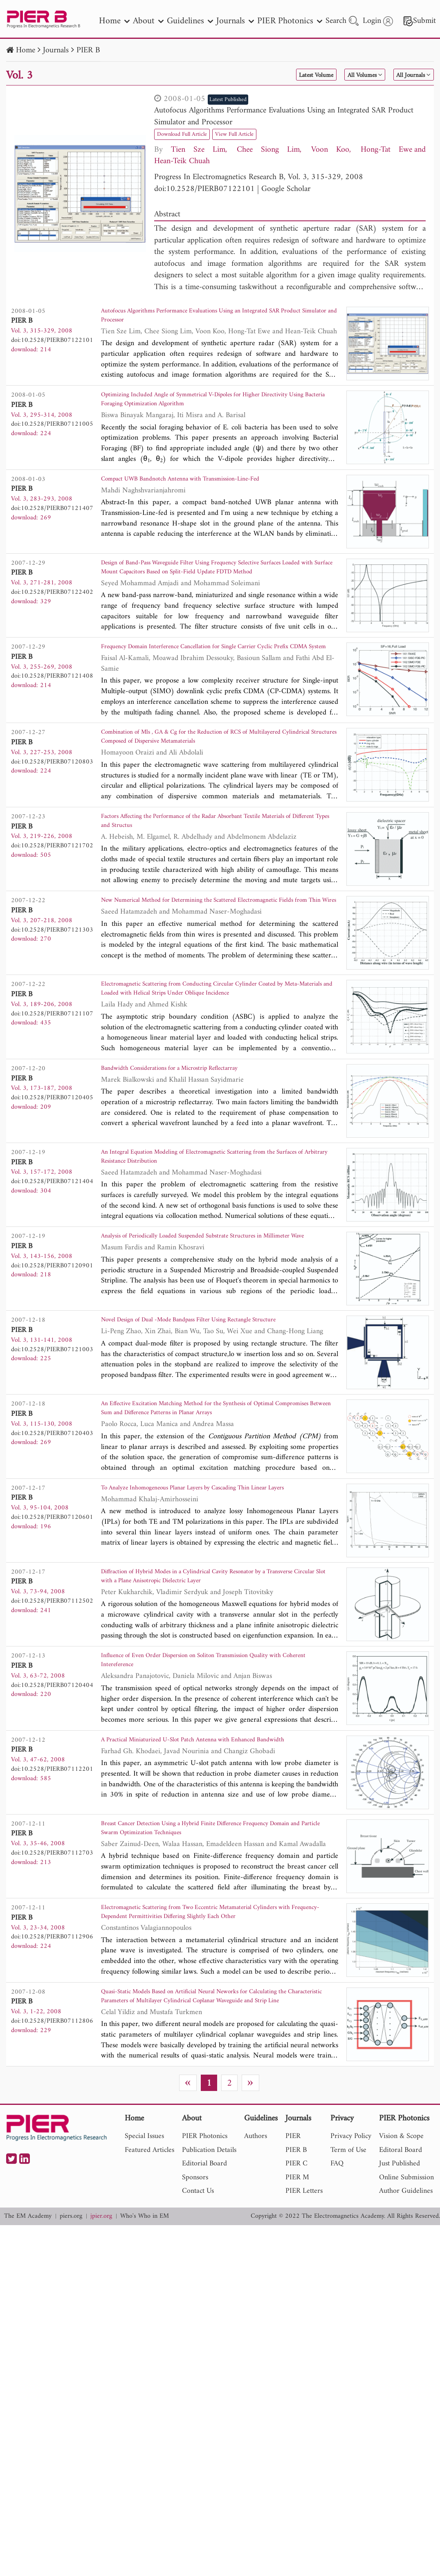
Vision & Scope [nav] (401, 2243)
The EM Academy (28, 2323)
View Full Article (253, 134)
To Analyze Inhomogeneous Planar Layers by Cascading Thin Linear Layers (210, 1563)
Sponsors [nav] (195, 2284)
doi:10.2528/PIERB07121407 (52, 519)
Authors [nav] (255, 2243)
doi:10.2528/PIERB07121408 (52, 692)
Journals (56, 50)
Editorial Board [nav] (204, 2270)
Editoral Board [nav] (400, 2256)
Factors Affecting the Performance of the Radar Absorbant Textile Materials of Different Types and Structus (205, 859)
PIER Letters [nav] (304, 2297)
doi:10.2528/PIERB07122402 (52, 603)
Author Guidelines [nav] (406, 2297)
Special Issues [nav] (144, 2243)
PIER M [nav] (297, 2284)
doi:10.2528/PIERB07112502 (52, 1675)
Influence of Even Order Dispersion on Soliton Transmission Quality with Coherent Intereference (219, 1742)
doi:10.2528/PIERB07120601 (52, 1586)
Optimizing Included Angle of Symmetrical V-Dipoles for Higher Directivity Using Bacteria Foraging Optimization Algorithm (204, 407)
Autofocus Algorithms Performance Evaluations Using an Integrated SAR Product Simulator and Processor (283, 116)
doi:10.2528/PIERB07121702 (52, 881)
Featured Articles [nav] (149, 2256)
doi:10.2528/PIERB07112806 (52, 2122)
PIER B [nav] (296, 2256)
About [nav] (148, 21)
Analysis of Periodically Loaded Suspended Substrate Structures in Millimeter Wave (206, 1301)
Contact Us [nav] (198, 2297)
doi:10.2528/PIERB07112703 (52, 1943)
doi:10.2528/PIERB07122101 (204, 189)
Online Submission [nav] (406, 2284)
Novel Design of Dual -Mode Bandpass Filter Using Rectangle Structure (216, 1385)
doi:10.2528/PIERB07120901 (52, 1323)
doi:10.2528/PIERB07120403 (52, 1496)
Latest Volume (281, 75)
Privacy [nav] (342, 2225)
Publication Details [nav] (209, 2256)
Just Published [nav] (399, 2270)
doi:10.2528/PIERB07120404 (52, 1764)
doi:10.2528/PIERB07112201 (52, 1854)
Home (25, 50)
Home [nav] (114, 21)
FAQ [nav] (336, 2270)
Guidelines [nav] (190, 21)
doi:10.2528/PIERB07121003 (52, 1412)
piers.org (71, 2323)
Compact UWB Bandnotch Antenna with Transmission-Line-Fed (204, 491)
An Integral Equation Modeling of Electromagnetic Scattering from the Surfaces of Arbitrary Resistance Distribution (214, 1211)
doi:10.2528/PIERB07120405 (52, 1150)
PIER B (88, 50)
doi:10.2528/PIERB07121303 (52, 971)
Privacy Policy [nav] (350, 2243)
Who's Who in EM (144, 2323)
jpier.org (101, 2323)
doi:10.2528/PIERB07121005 (52, 430)
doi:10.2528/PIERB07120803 (52, 792)
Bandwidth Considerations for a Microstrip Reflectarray (190, 1122)
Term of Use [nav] (348, 2256)
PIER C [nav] (296, 2270)
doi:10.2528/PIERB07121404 (52, 1234)
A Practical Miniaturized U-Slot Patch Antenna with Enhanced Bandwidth (201, 1832)
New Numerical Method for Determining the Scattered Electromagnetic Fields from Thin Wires (215, 949)
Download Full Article (189, 134)
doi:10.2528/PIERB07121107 (52, 1060)
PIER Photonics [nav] (289, 21)
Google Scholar (285, 189)
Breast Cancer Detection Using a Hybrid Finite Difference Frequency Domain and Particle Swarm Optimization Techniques (210, 1921)
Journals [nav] (235, 21)
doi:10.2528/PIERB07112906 (52, 2033)
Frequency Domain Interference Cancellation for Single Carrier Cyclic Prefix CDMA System (212, 670)
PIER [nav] (293, 2243)
